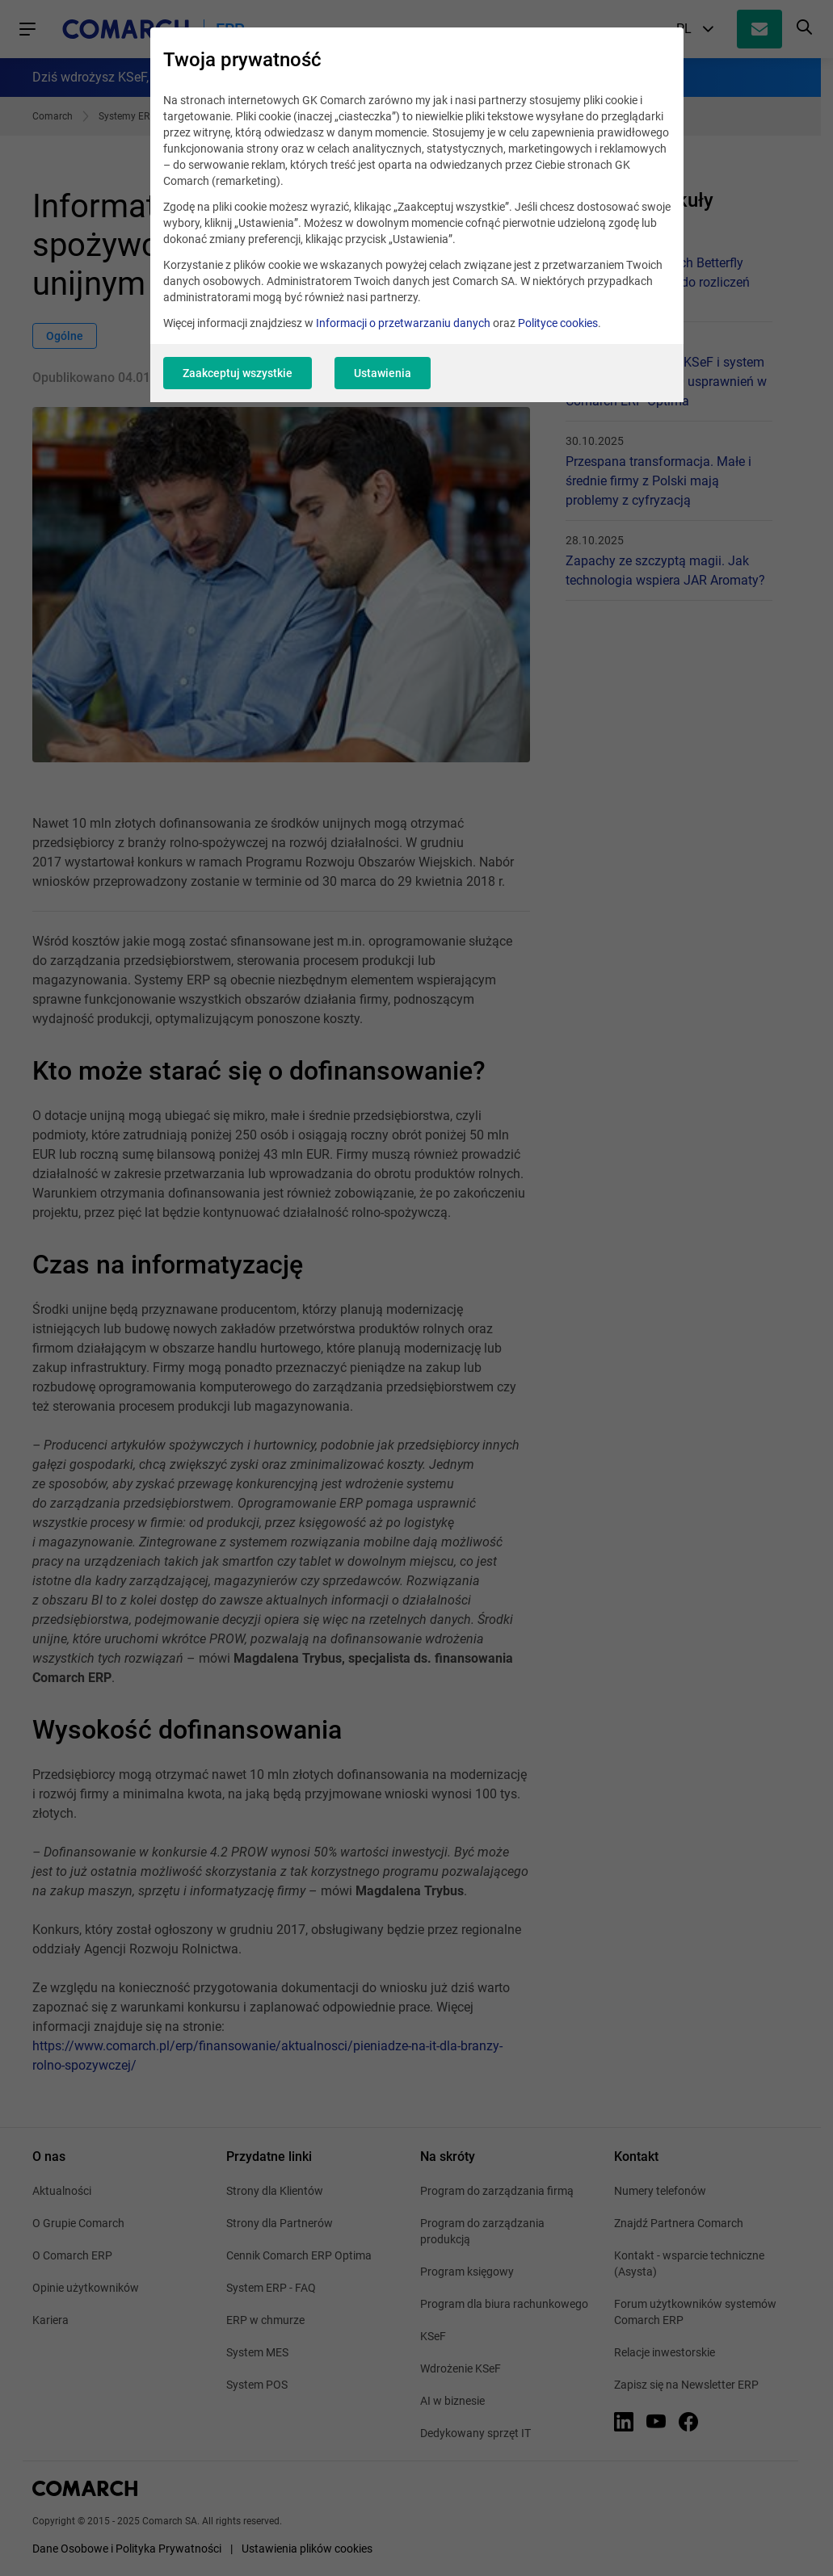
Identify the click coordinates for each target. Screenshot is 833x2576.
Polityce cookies (558, 323)
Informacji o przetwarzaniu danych (403, 323)
